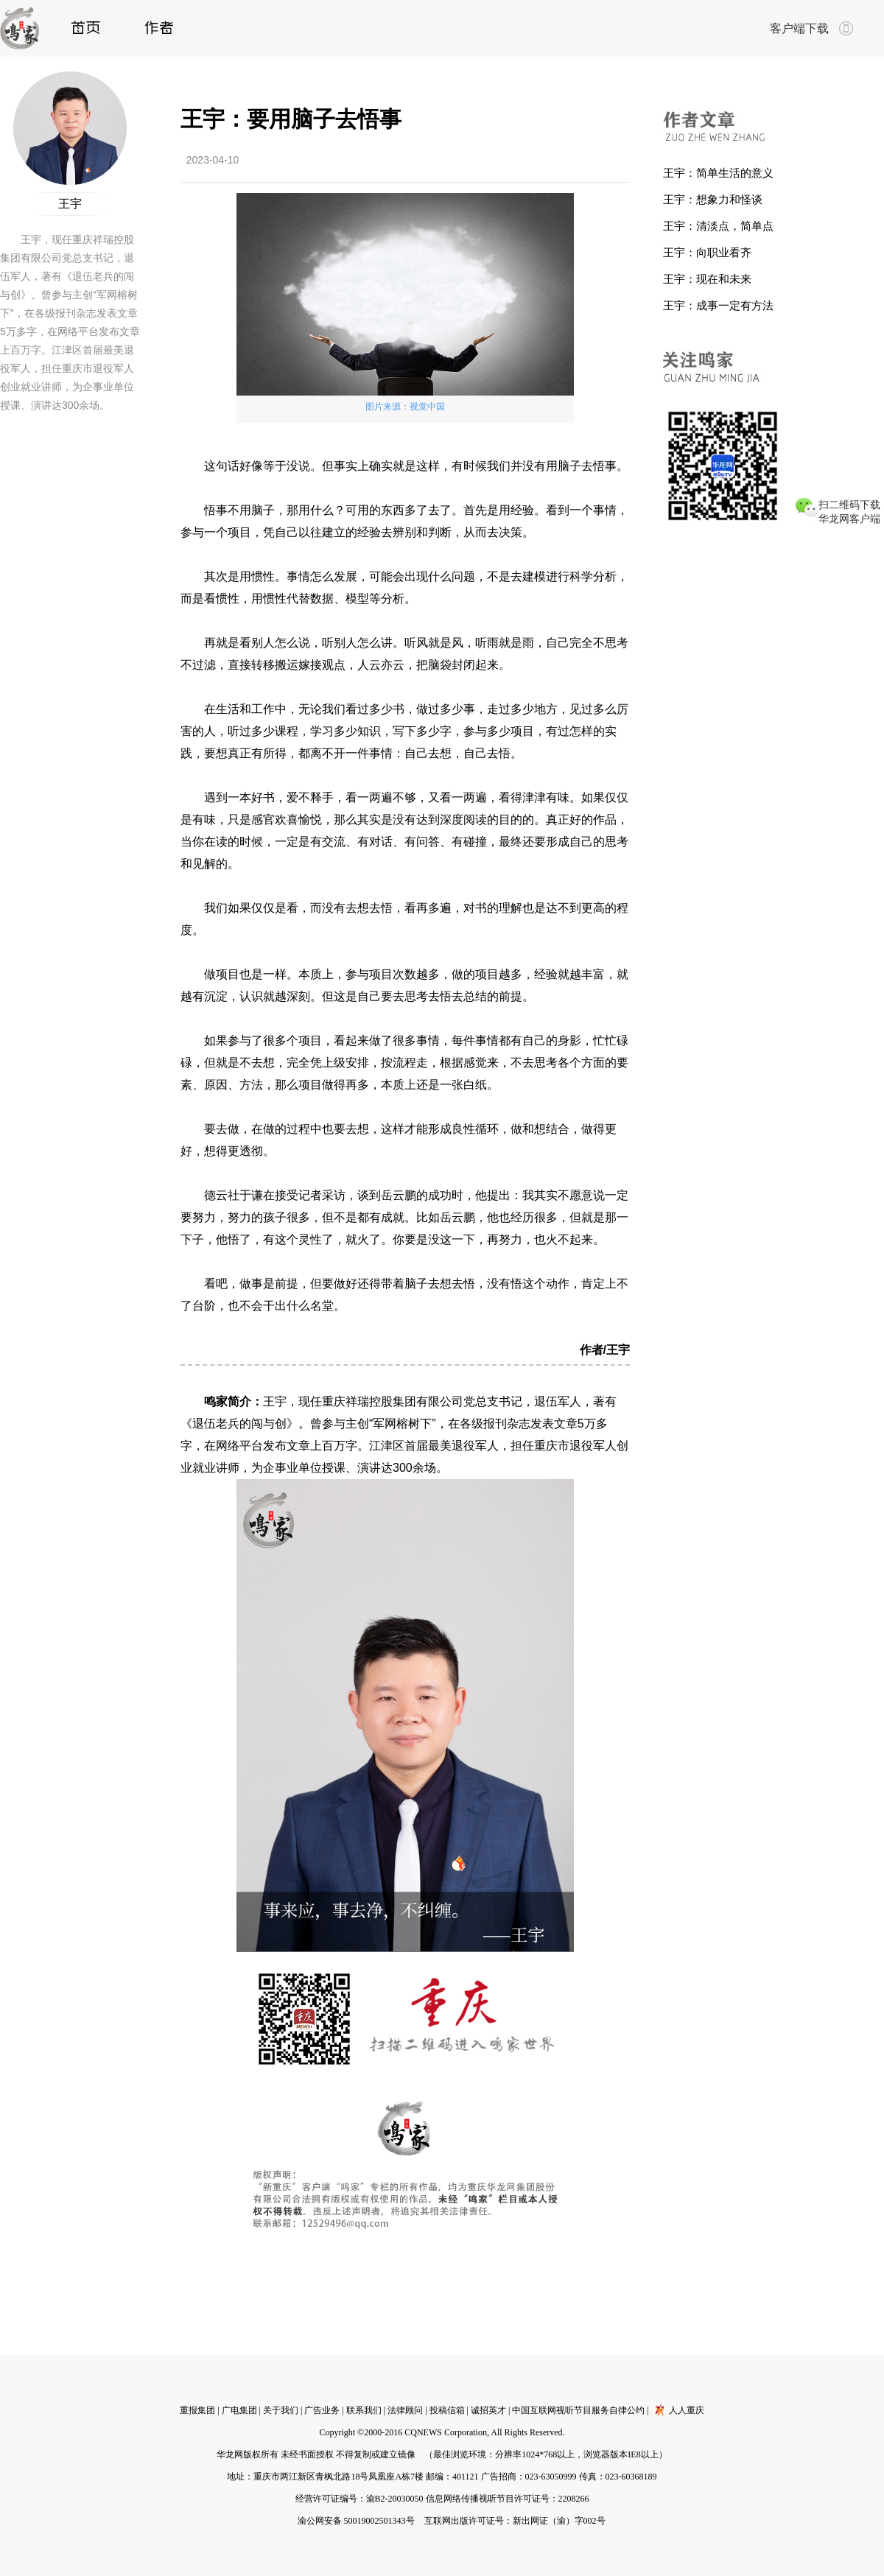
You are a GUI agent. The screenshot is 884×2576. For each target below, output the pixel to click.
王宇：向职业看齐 (707, 252)
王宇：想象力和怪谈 (712, 199)
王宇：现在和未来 (707, 279)
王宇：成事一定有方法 (718, 305)
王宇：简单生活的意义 (718, 172)
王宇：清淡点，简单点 (718, 226)
